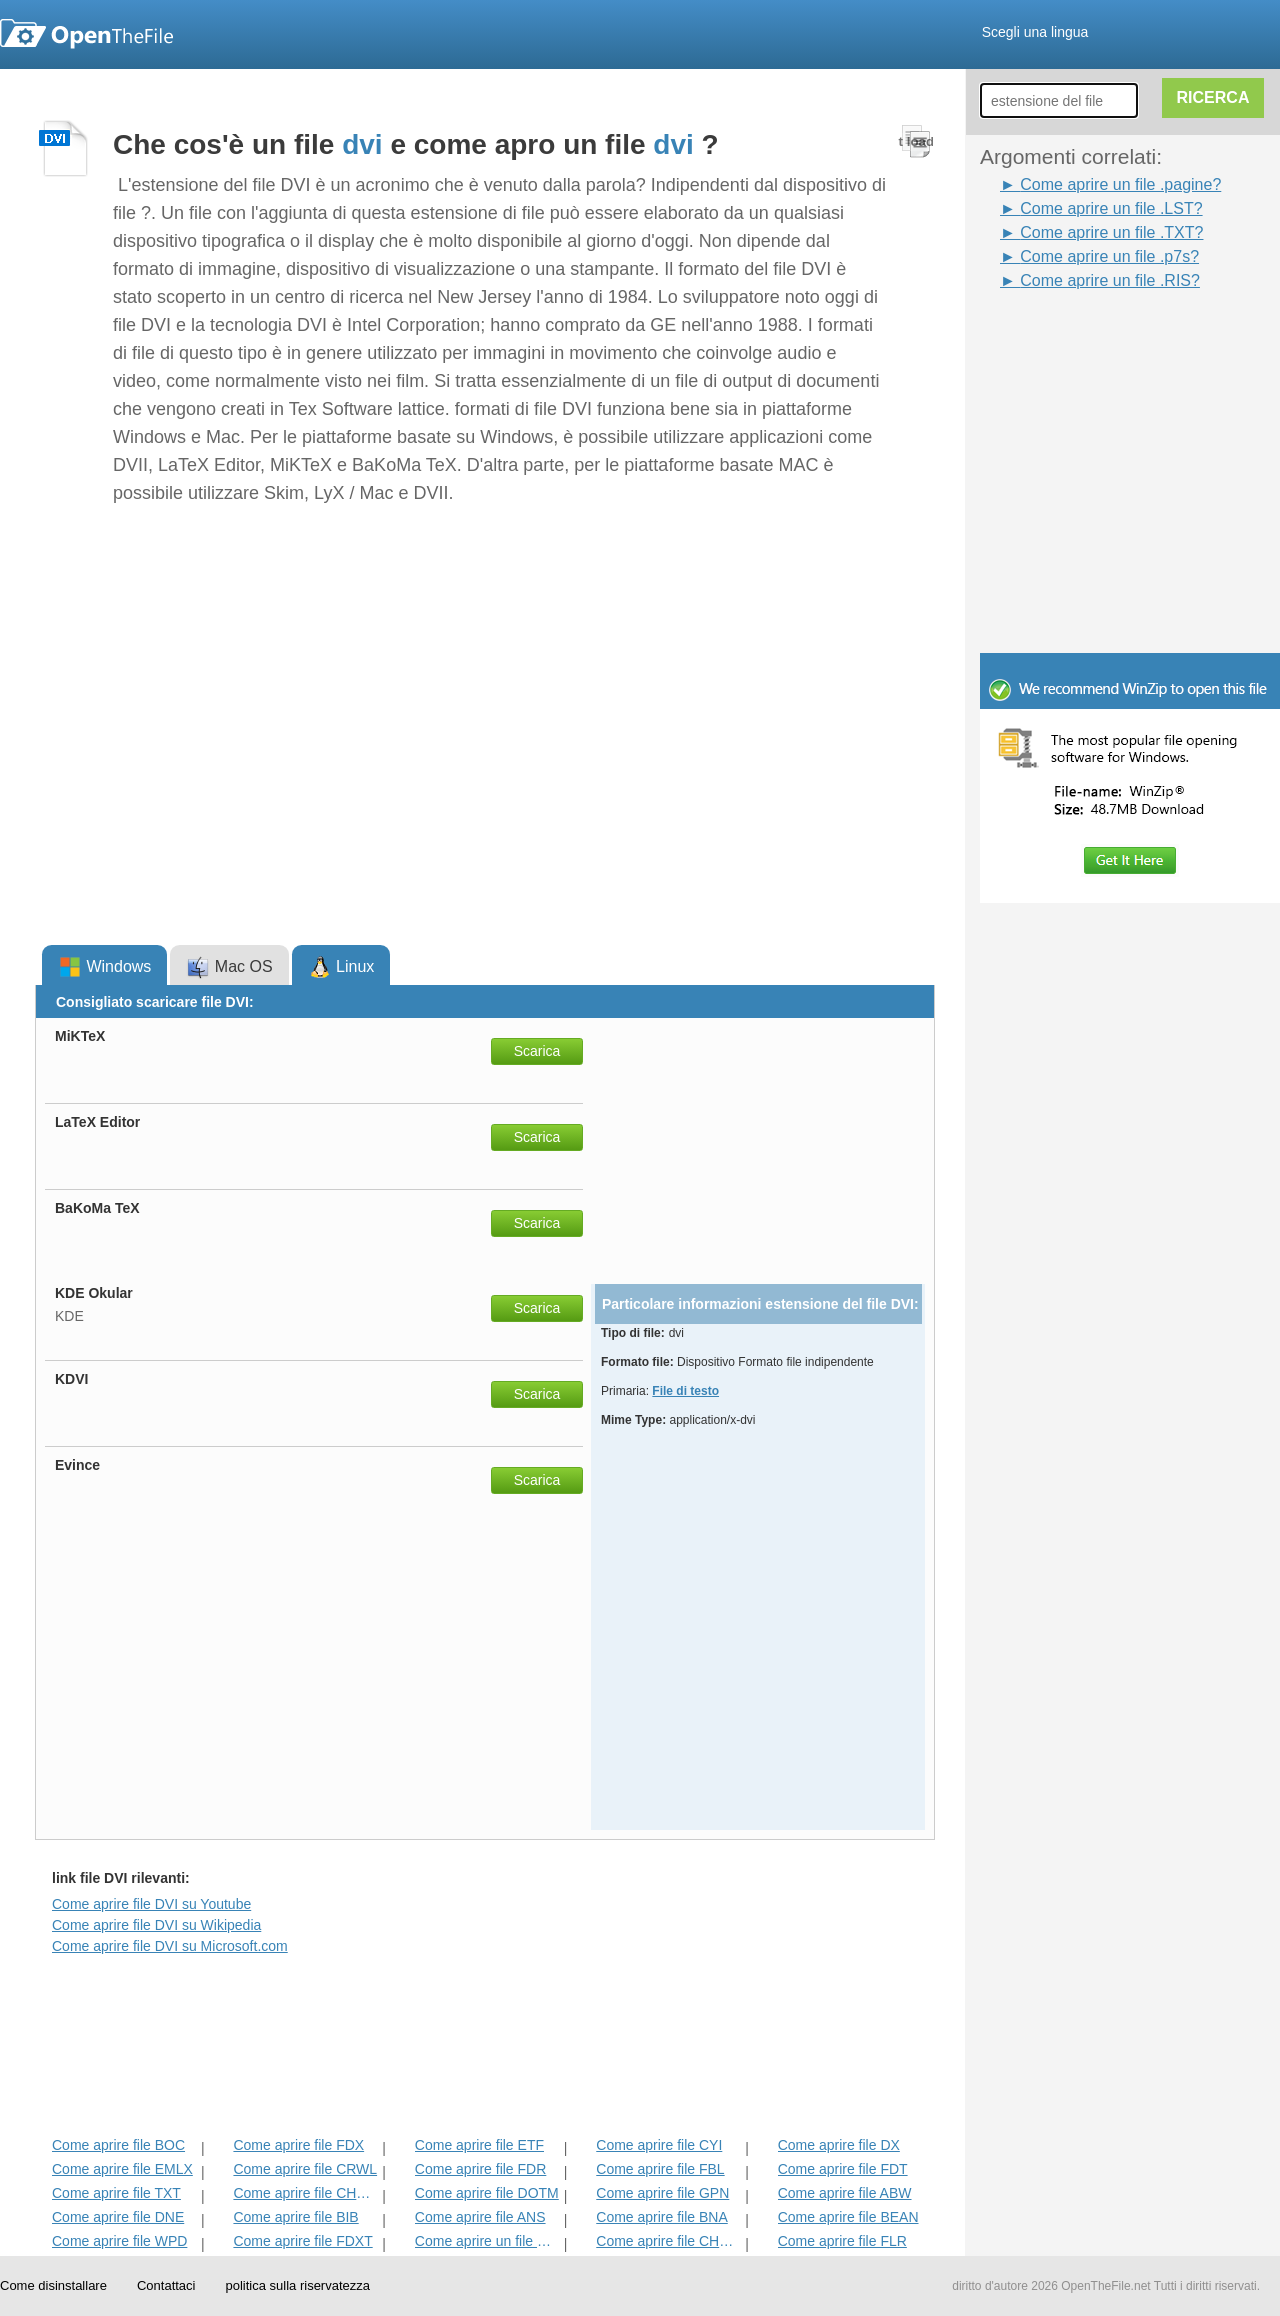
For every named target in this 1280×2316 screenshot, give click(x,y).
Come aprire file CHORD (305, 2193)
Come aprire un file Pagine (487, 2241)
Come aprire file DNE (118, 2217)
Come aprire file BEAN (848, 2217)
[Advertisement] (1100, 338)
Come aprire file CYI (659, 2145)
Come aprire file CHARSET (668, 2241)
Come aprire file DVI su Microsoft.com (170, 1946)
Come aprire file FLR (842, 2241)
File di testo (685, 1391)
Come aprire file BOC (118, 2145)
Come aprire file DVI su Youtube (151, 1904)
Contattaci (166, 2285)
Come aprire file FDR (480, 2169)
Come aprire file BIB (295, 2217)
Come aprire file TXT (116, 2193)
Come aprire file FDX (298, 2145)
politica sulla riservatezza (297, 2285)
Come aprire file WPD (119, 2241)
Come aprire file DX (839, 2145)
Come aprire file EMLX (122, 2169)
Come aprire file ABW (845, 2193)
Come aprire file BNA (662, 2217)
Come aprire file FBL (660, 2169)
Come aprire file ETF (479, 2145)
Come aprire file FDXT (302, 2241)
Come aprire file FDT (843, 2169)
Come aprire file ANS (480, 2217)
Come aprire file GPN (662, 2193)
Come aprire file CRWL (305, 2169)
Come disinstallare (53, 2285)
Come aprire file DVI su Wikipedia (156, 1925)
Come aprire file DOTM (487, 2193)
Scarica (537, 1051)
